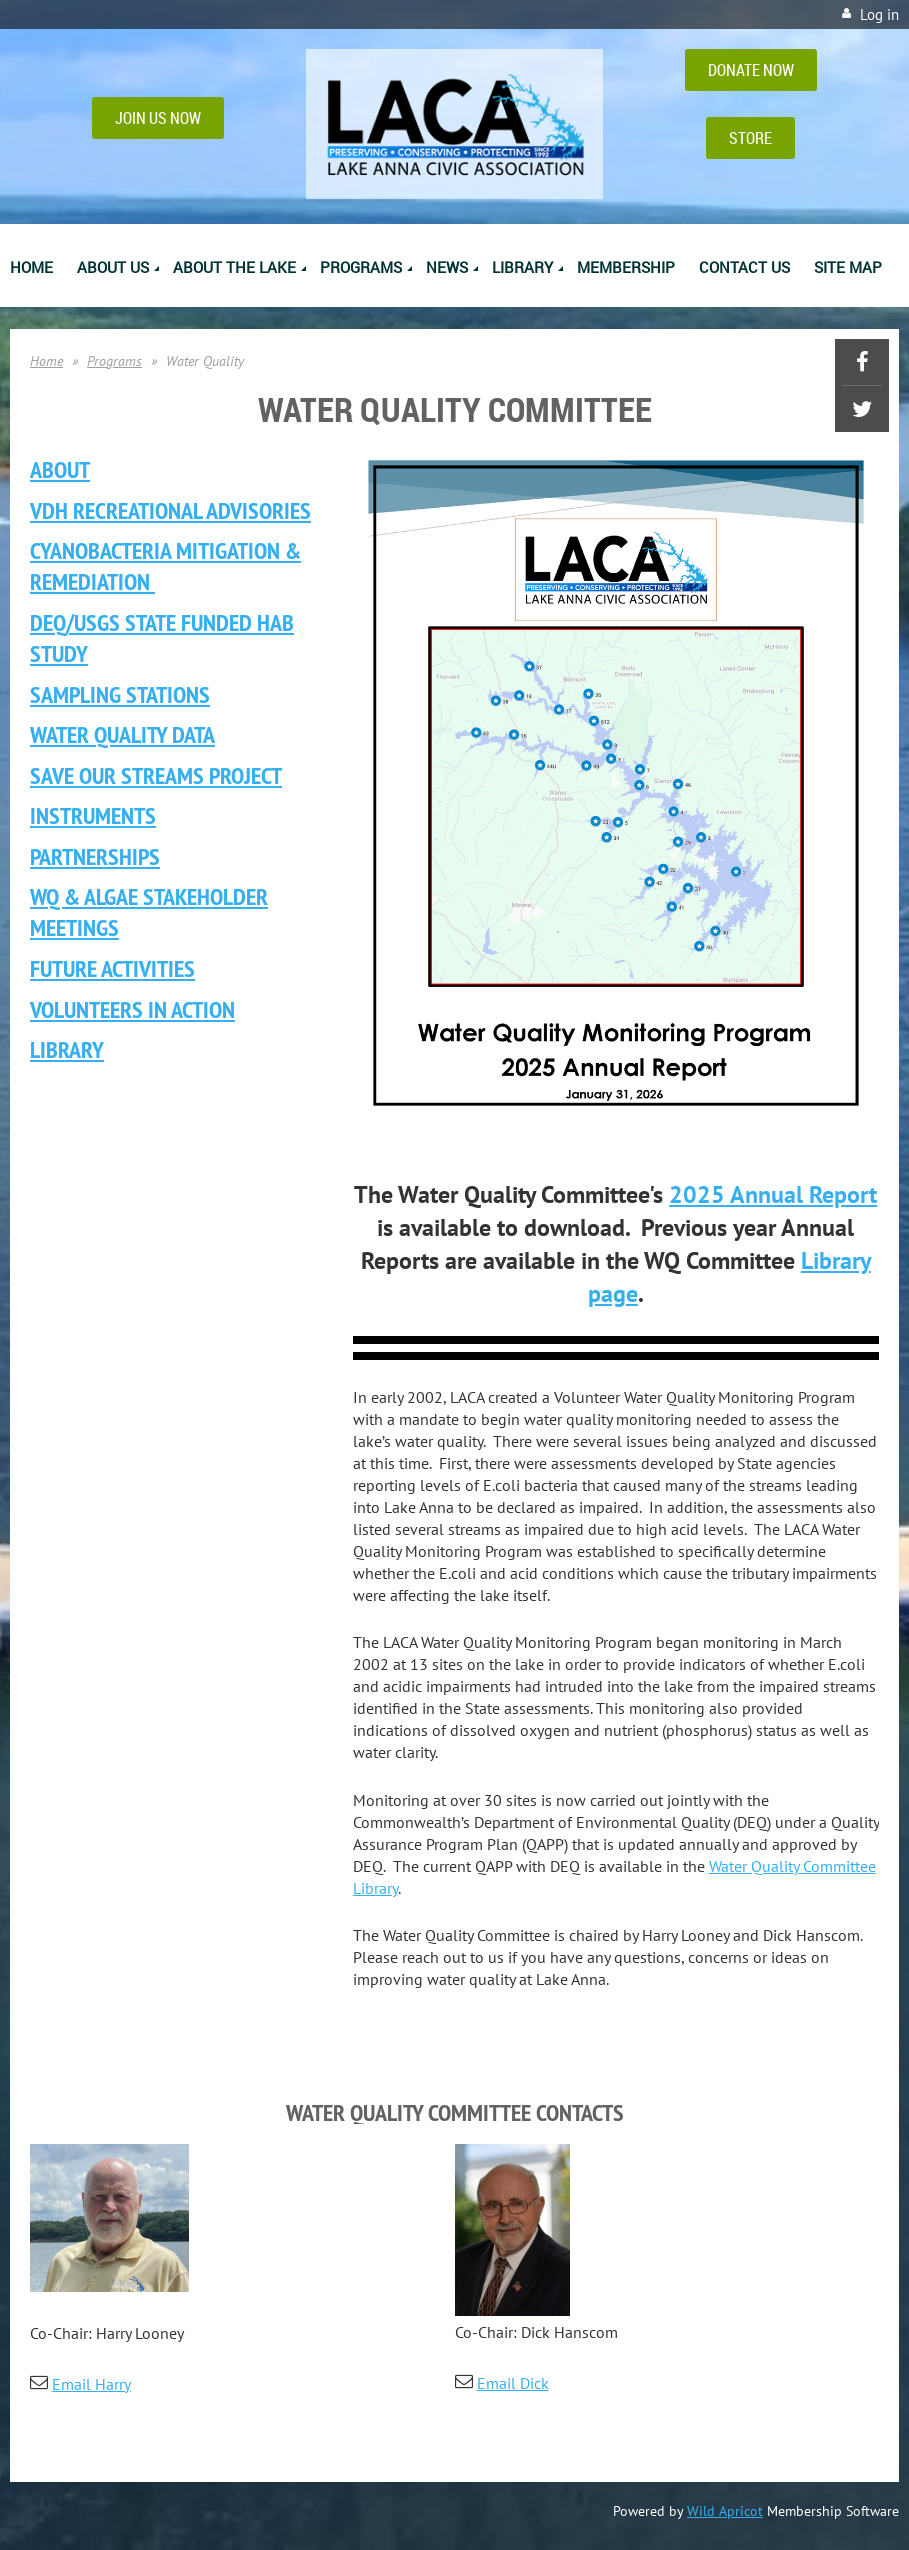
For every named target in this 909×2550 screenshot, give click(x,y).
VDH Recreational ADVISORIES (170, 510)
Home (46, 361)
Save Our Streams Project (156, 775)
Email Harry (91, 2384)
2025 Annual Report (773, 1194)
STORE (750, 138)
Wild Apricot (725, 2511)
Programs (114, 361)
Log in (879, 14)
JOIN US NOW (158, 118)
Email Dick (513, 2383)
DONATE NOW (751, 70)
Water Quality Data (122, 734)
